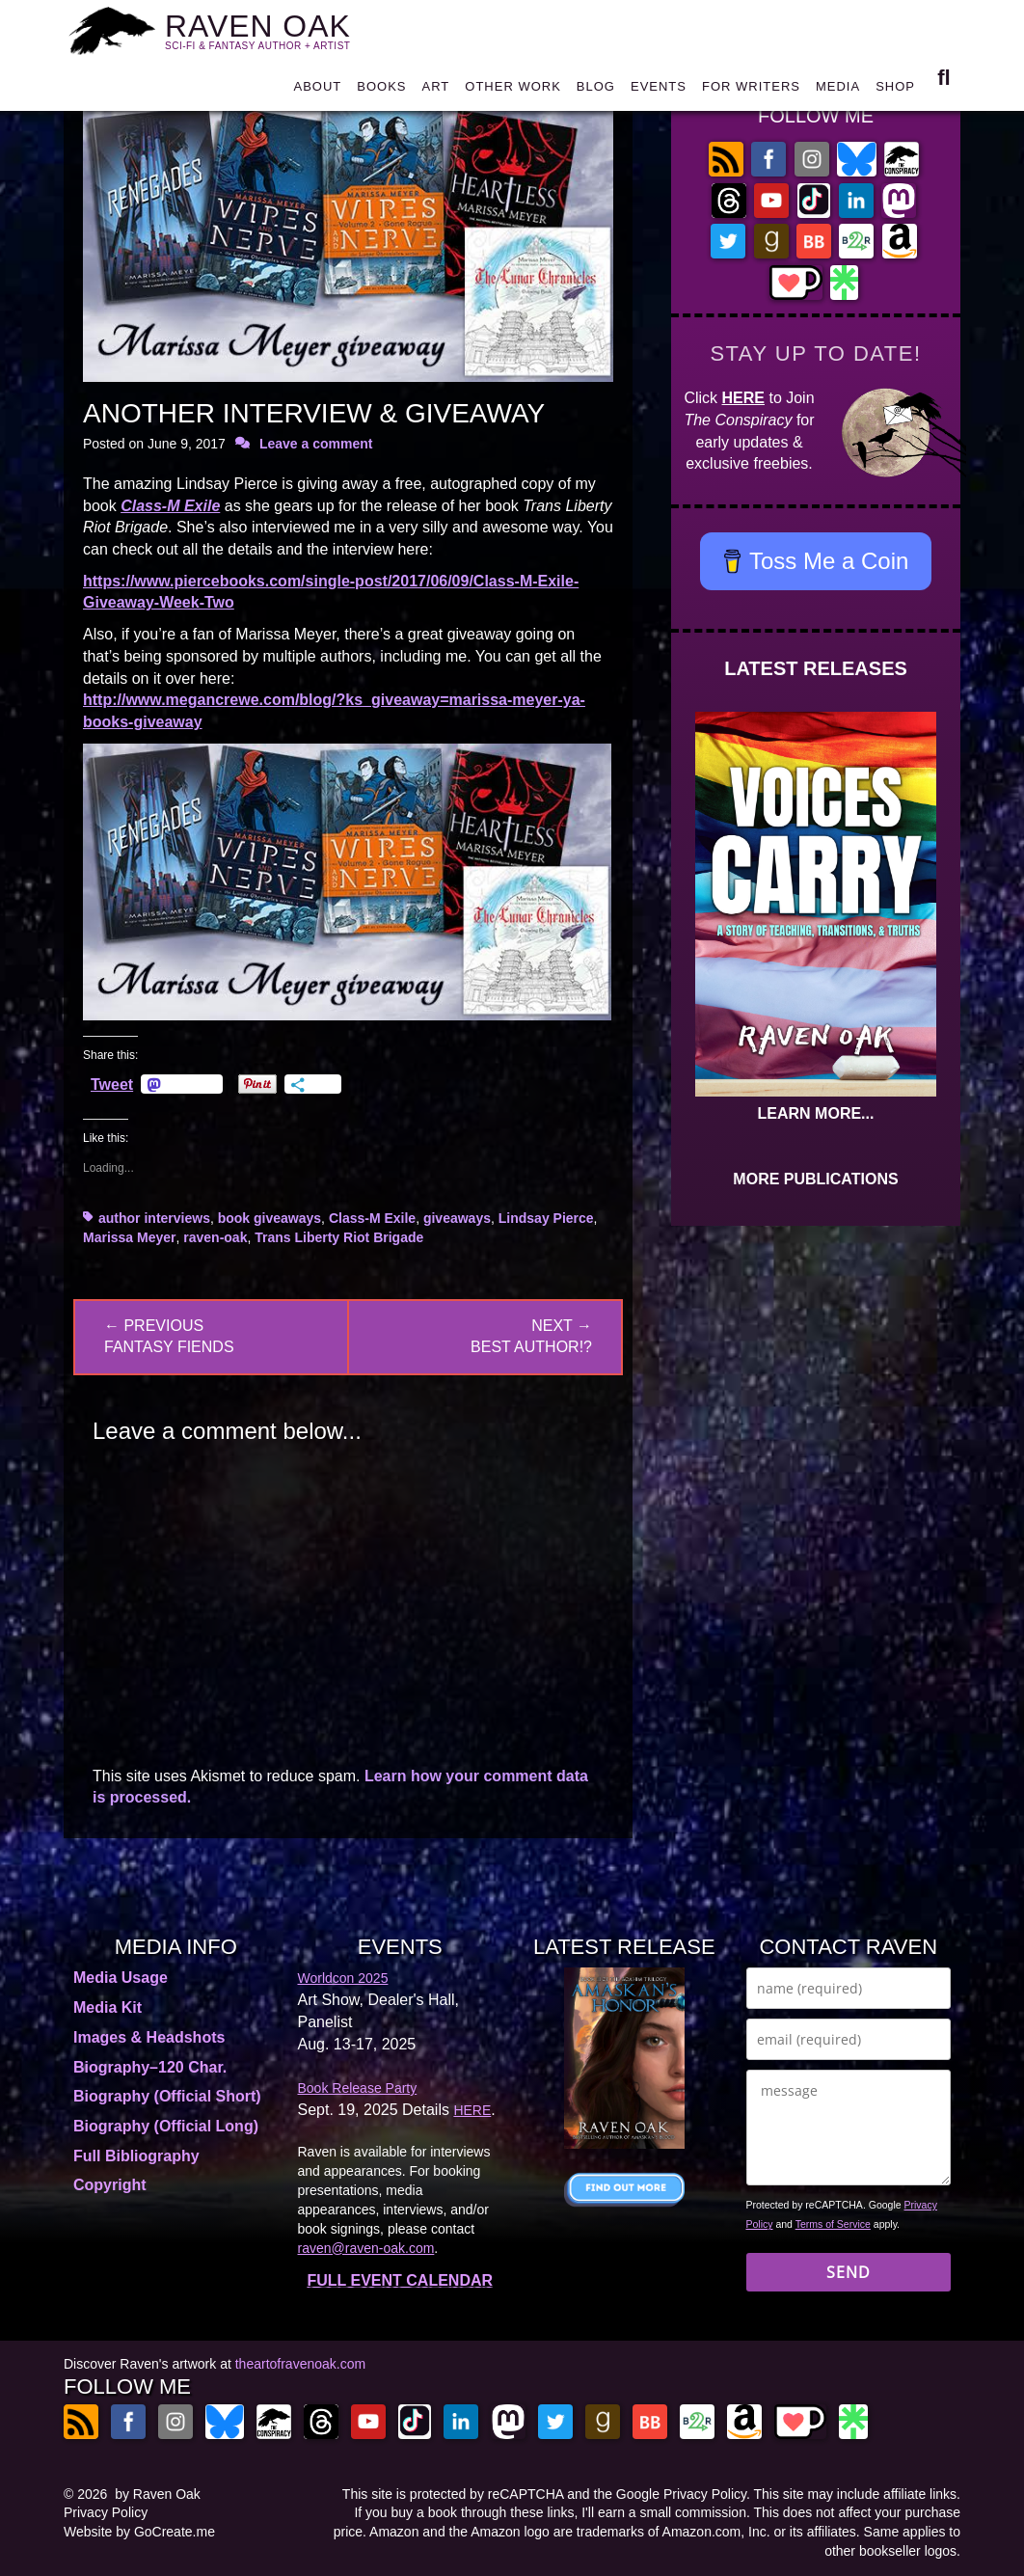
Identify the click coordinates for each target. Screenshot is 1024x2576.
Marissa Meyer (129, 1237)
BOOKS (381, 91)
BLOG (596, 91)
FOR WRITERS (751, 91)
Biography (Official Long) (165, 2126)
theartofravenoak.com (300, 2364)
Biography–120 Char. (150, 2067)
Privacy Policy (106, 2512)
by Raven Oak (158, 2494)
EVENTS (659, 91)
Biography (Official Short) (167, 2096)
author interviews (154, 1218)
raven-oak (215, 1237)
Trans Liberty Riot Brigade (339, 1237)
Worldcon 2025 (343, 1978)
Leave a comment (316, 443)
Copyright (110, 2185)
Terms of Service (833, 2224)
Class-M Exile (170, 506)
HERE (743, 398)
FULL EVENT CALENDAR (400, 2280)
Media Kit (107, 2007)
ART (436, 91)
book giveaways (269, 1218)
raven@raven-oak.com (366, 2248)
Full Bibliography (136, 2156)
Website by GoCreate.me (139, 2531)
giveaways (457, 1218)
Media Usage (120, 1977)
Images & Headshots (149, 2037)
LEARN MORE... (816, 1113)
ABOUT (317, 91)
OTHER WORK (513, 91)
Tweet (112, 1084)
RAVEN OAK (269, 29)
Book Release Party (358, 2088)
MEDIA (838, 91)
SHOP (895, 91)
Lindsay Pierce (546, 1218)
